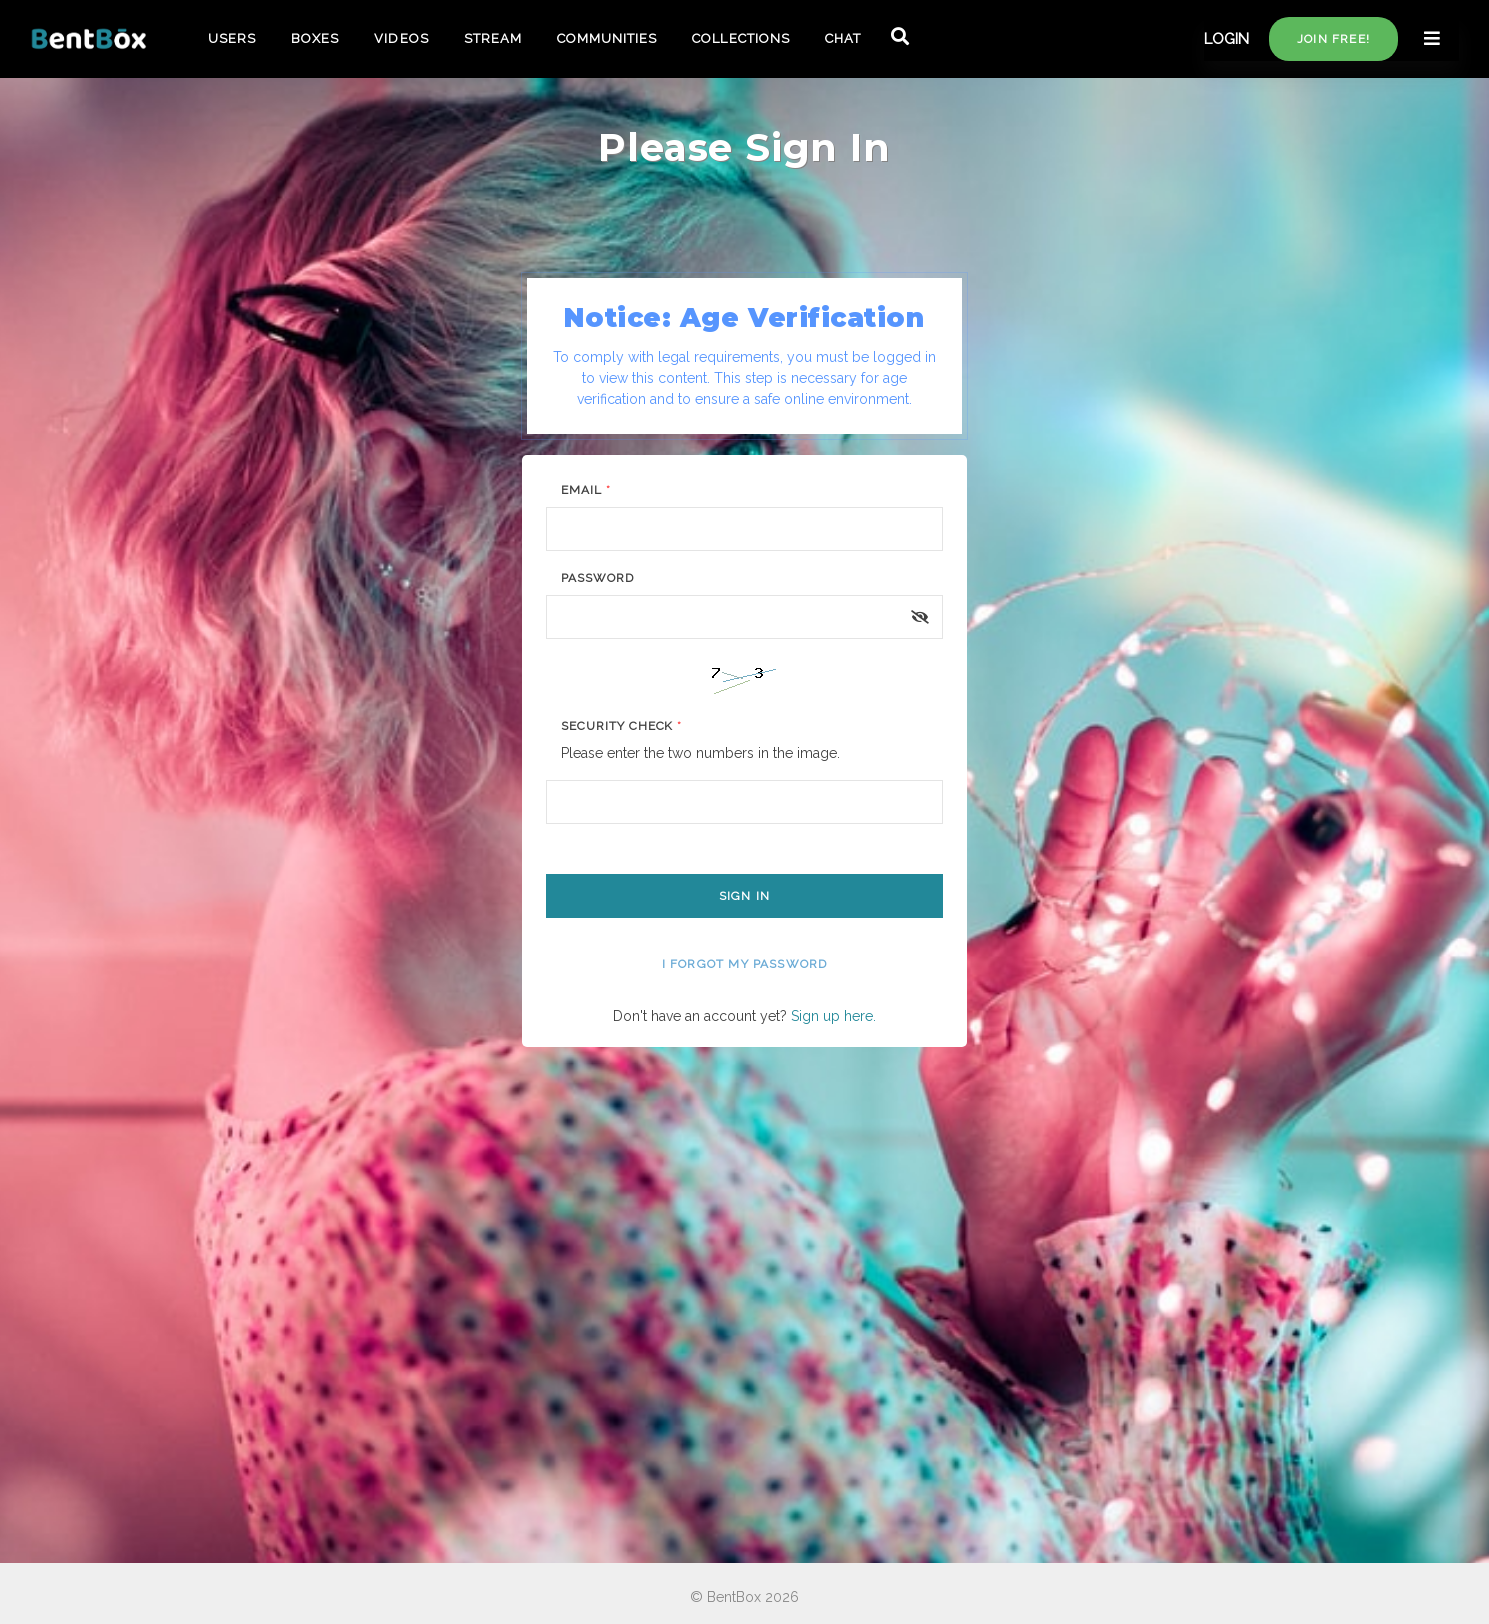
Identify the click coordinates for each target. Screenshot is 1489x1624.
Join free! (1333, 39)
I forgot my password (745, 964)
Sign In (744, 896)
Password (597, 578)
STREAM (493, 38)
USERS (232, 38)
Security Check (621, 726)
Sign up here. (833, 1016)
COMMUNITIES (607, 38)
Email (586, 490)
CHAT (843, 38)
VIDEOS (401, 38)
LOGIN (1226, 39)
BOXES (315, 38)
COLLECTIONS (740, 38)
